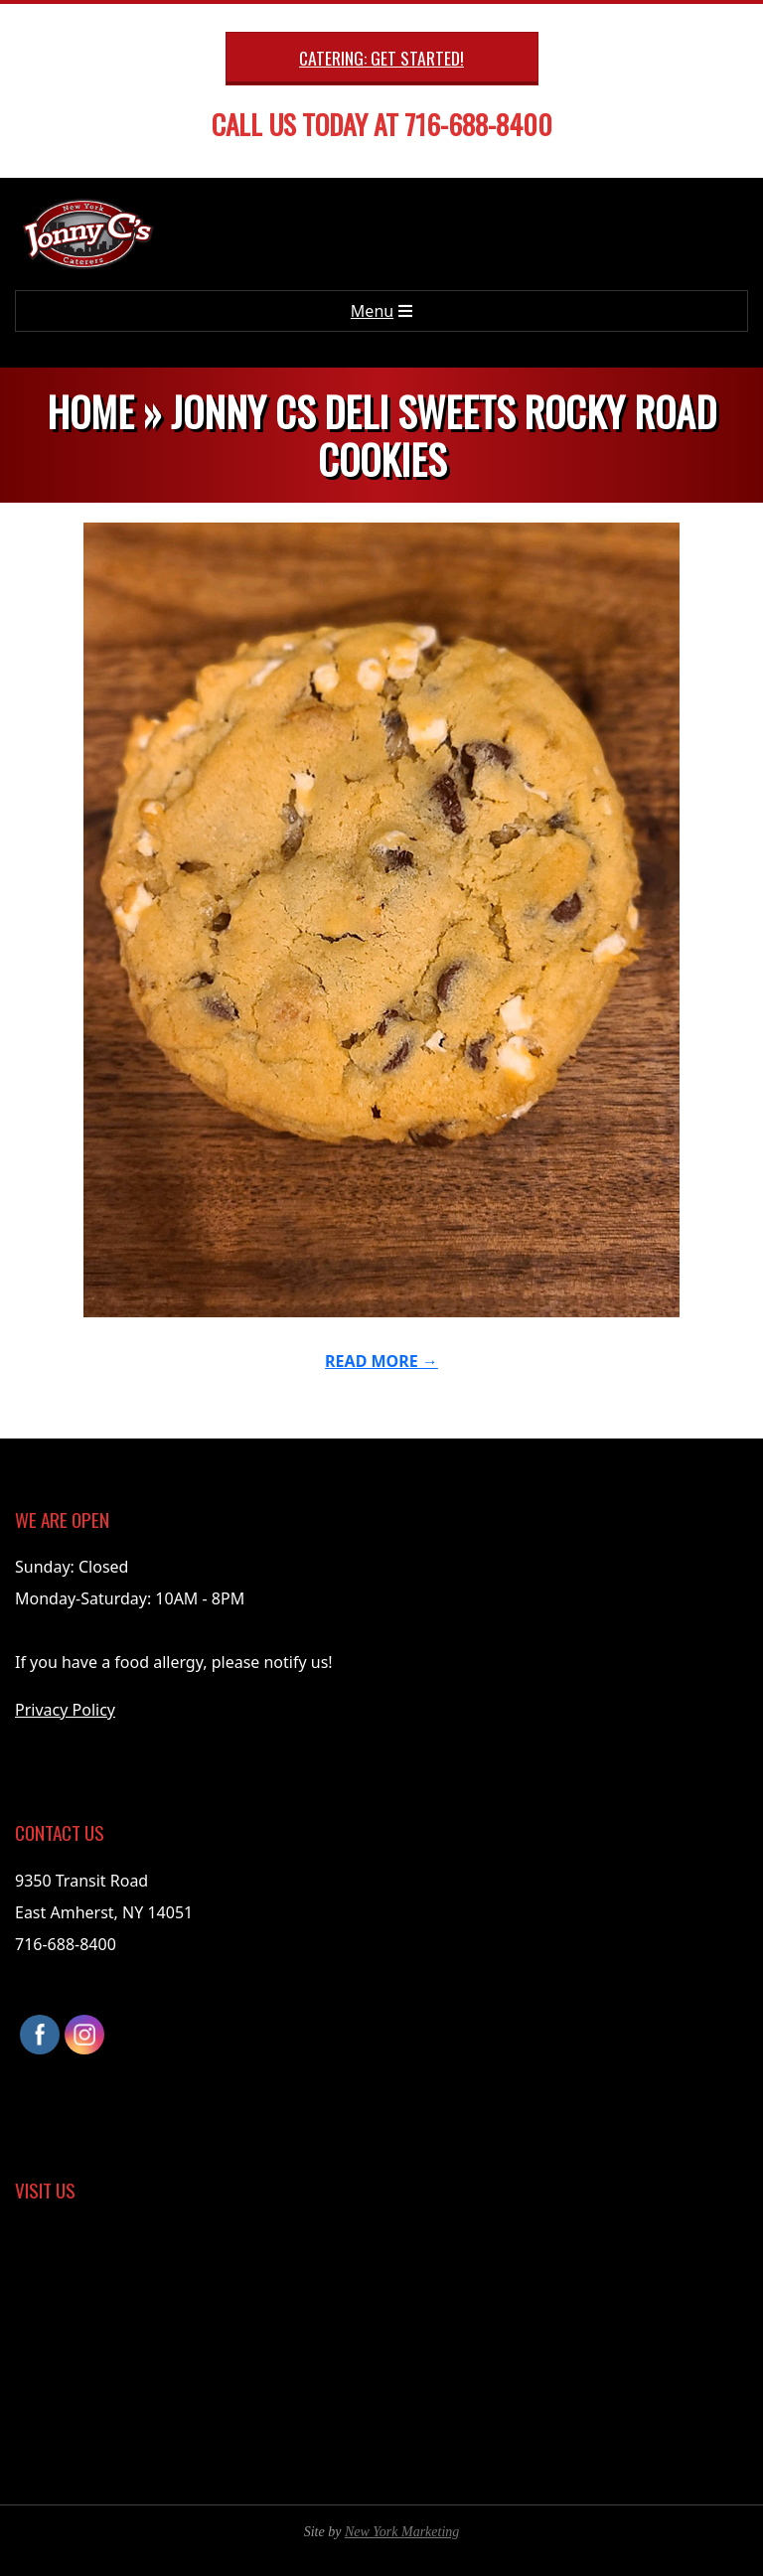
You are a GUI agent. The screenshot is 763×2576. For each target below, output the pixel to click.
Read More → (381, 1361)
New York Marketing (402, 2531)
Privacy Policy (65, 1710)
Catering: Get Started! (381, 58)
